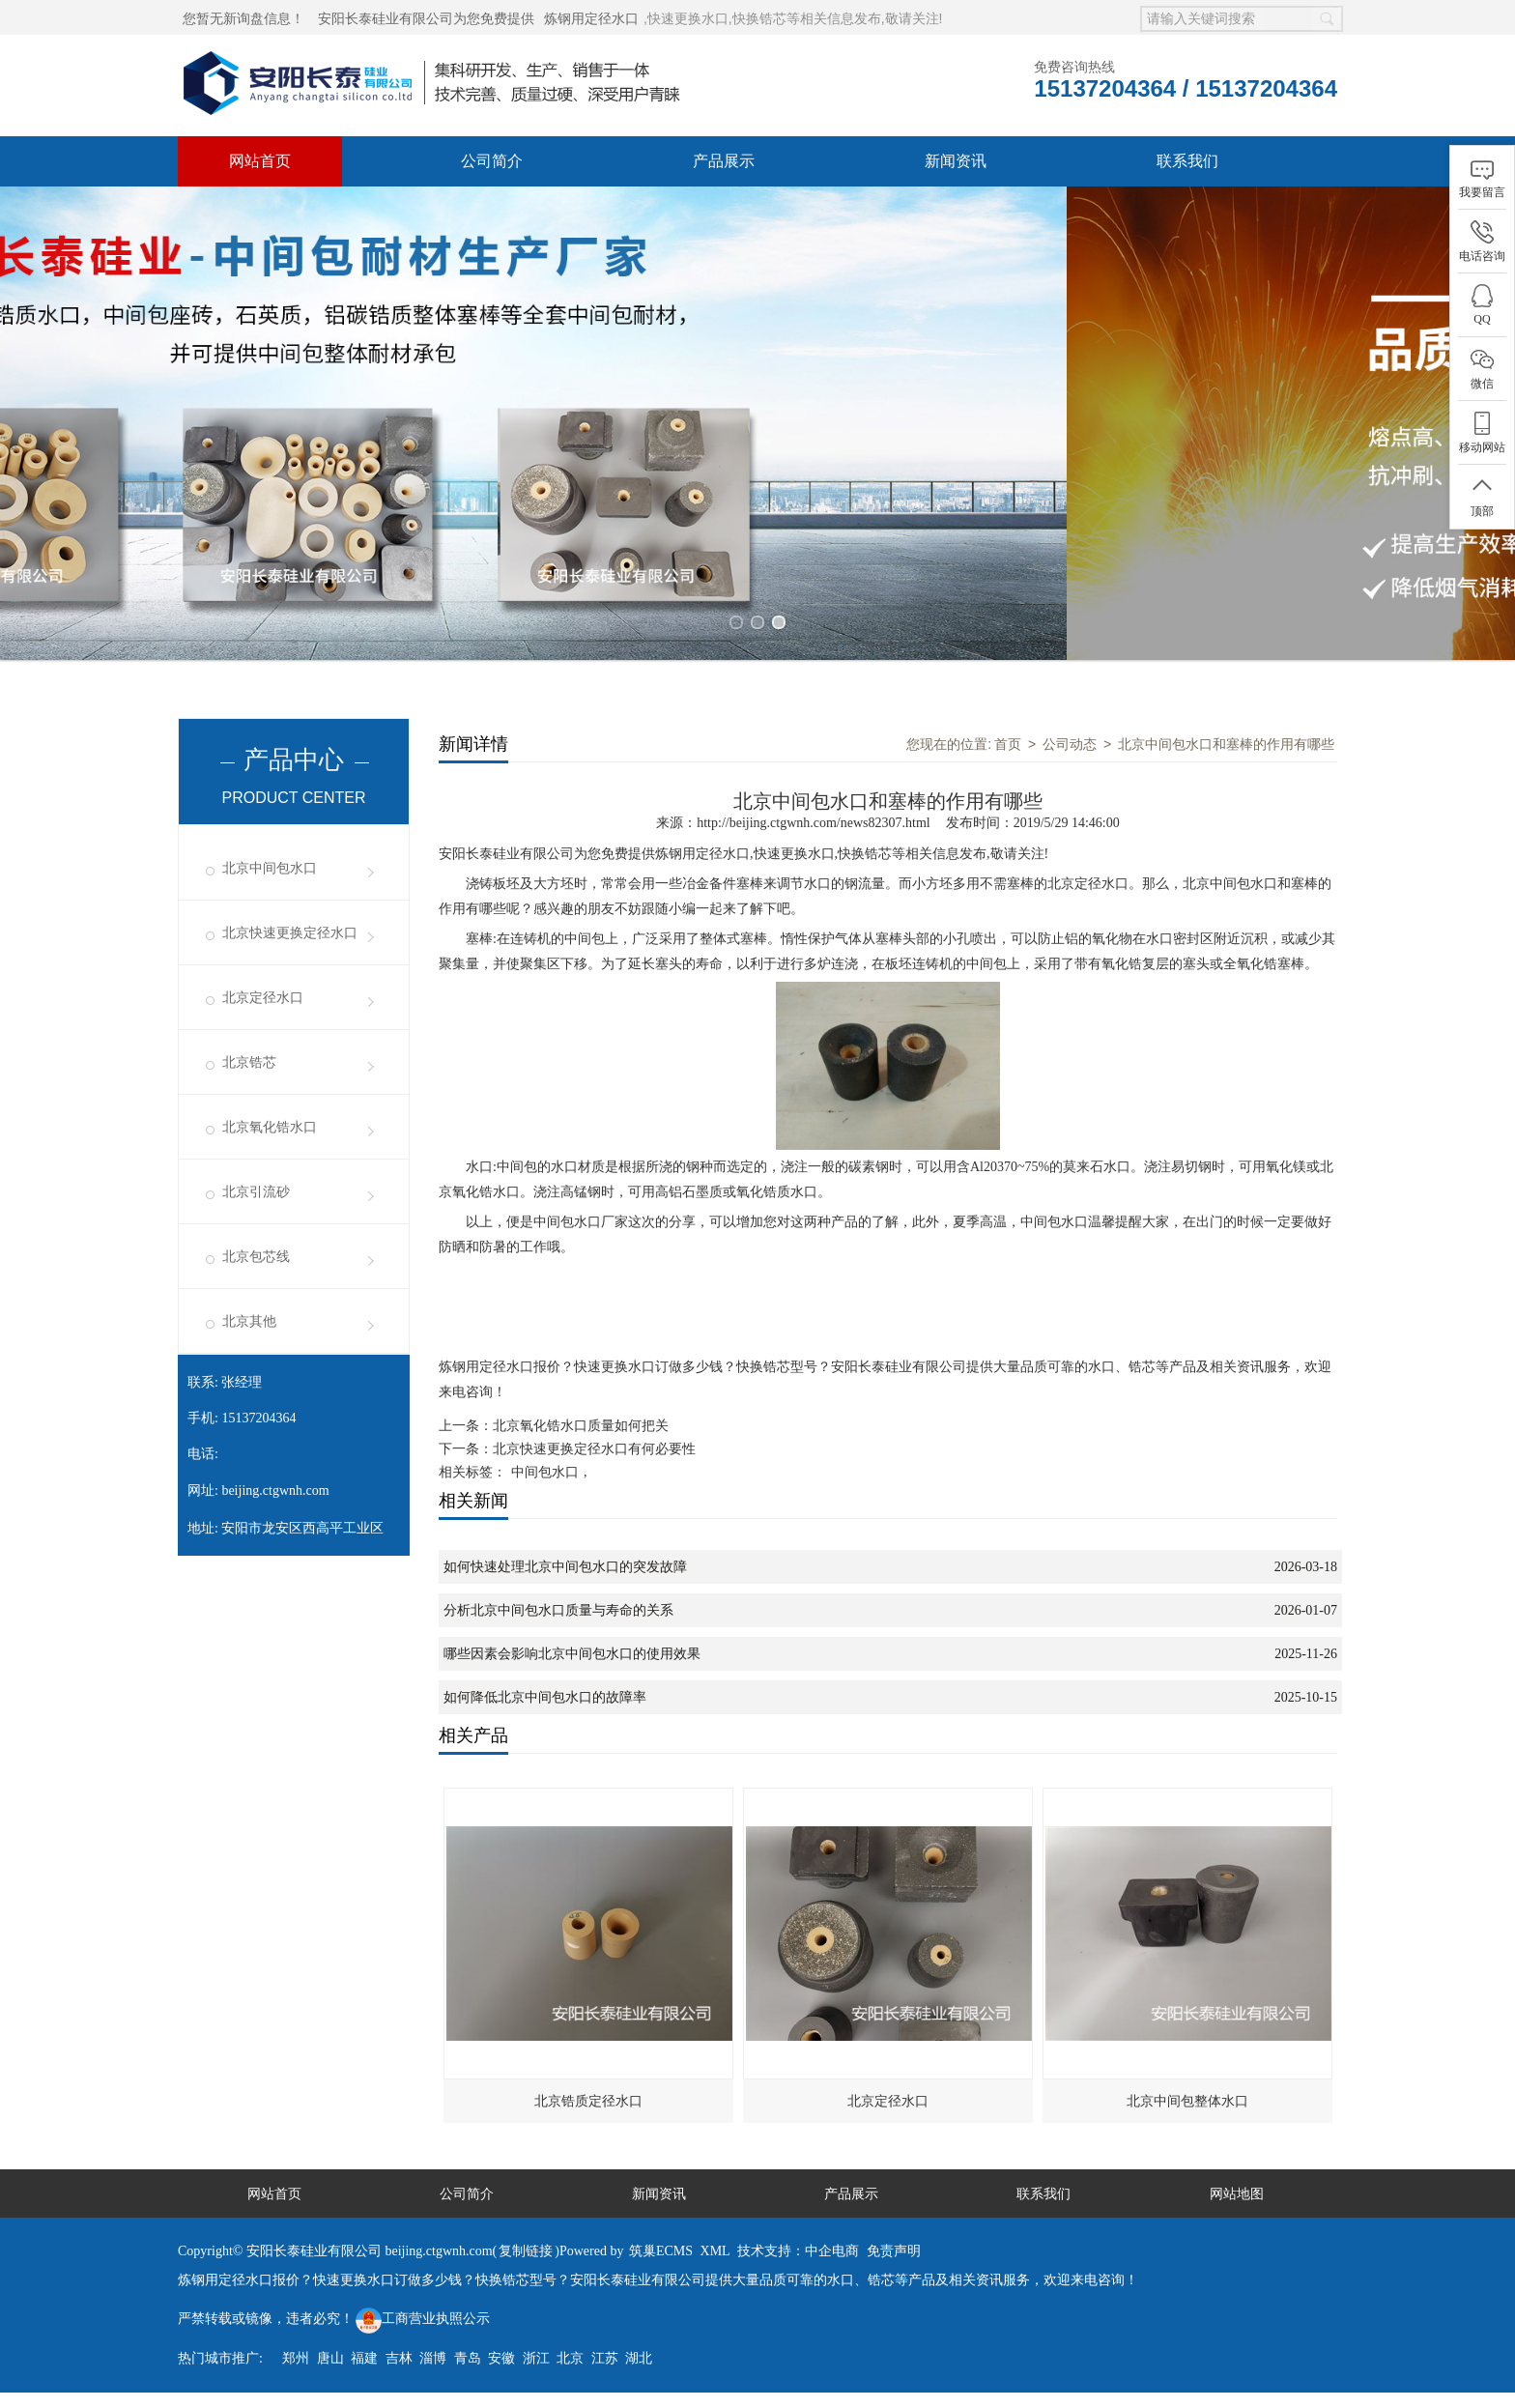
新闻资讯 (955, 161)
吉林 (399, 2358)
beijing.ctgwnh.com (275, 1490)
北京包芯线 (256, 1256)
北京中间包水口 (269, 868)
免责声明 (894, 2251)
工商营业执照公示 (423, 2318)
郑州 (295, 2358)
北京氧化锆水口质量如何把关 (581, 1426)
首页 (1007, 744)
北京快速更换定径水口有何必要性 (594, 1449)
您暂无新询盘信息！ (243, 18)
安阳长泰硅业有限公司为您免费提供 (426, 18)
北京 (570, 2358)
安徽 (501, 2358)
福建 (364, 2358)
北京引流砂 (256, 1192)
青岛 (467, 2358)
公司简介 (492, 161)
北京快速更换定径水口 (289, 933)
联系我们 (1187, 161)
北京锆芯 (249, 1062)
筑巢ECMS (661, 2251)
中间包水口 (545, 1472)
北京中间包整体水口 (1187, 2100)
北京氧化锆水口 (269, 1127)
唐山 (330, 2358)
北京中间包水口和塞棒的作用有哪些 (1226, 744)
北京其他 (249, 1321)
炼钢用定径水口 (591, 18)
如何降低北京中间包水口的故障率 (544, 1697)
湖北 (638, 2358)
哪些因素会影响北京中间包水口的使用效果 (571, 1654)
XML (715, 2251)
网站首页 (260, 161)
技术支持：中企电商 (798, 2251)
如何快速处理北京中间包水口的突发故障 (565, 1567)
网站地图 (1237, 2193)
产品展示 (724, 161)
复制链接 (526, 2251)
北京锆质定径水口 (588, 2100)
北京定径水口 (262, 997)
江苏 (604, 2358)
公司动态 (1070, 744)
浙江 (536, 2358)
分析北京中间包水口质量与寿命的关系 (558, 1610)
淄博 (432, 2358)
